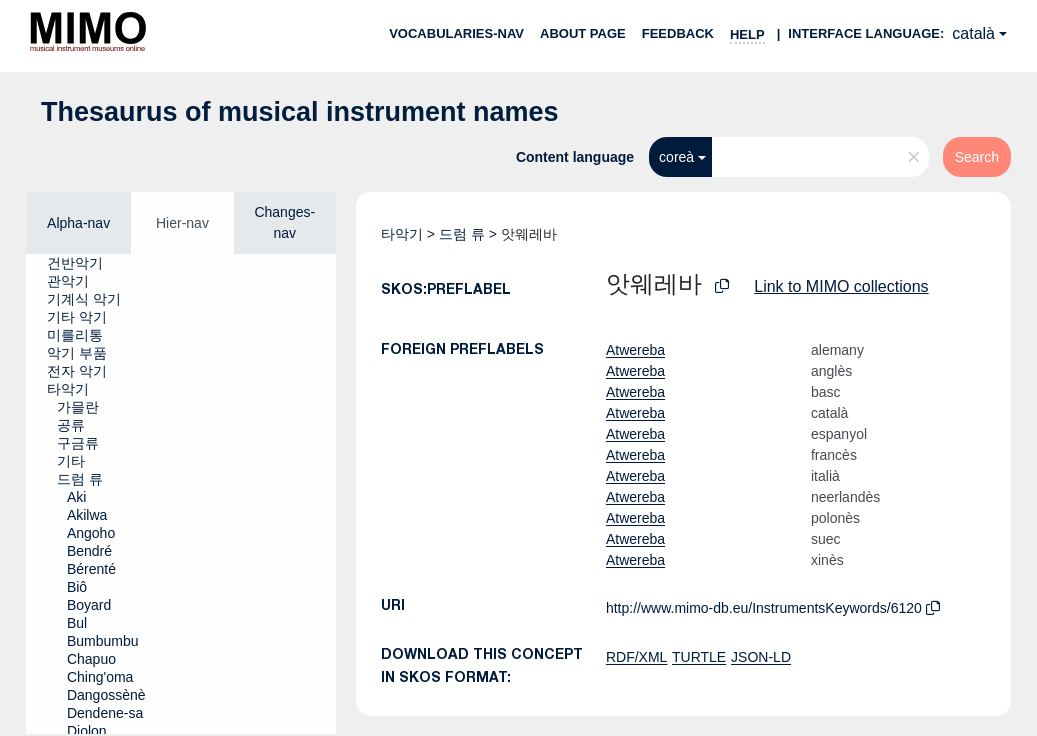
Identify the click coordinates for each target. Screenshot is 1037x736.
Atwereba (635, 350)
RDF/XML (636, 657)
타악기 (402, 234)
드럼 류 (462, 234)
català (973, 33)
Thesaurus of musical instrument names (300, 112)
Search (977, 157)
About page (583, 33)
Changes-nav (284, 222)
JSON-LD (761, 657)
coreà (676, 157)
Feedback (678, 33)
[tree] (181, 494)
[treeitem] (83, 263)
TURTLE (699, 657)
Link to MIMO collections (841, 286)
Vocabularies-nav (456, 33)
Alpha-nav (78, 223)
